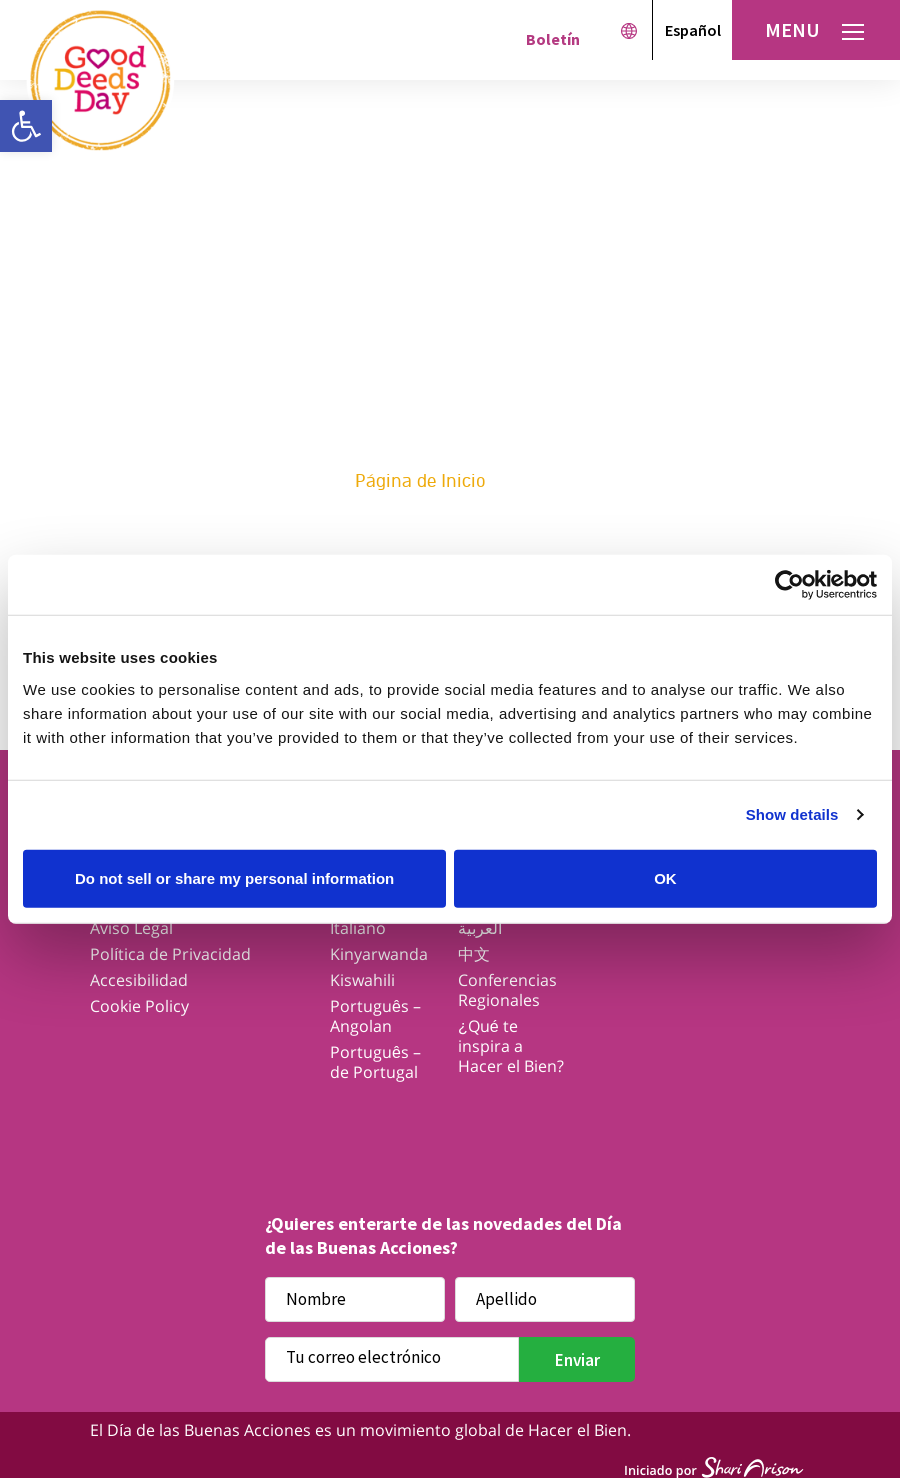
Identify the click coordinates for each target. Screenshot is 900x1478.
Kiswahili (362, 980)
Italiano (358, 928)
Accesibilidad (139, 980)
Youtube (528, 1123)
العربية (480, 928)
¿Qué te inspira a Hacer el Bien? (511, 1046)
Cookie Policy (139, 1006)
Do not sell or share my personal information (234, 877)
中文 (474, 954)
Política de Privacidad (170, 954)
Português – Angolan (375, 1016)
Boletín (553, 39)
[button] (26, 126)
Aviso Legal (131, 928)
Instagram (450, 1123)
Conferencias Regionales (507, 990)
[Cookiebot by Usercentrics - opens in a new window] (789, 585)
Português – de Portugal (375, 1062)
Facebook (294, 1123)
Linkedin (606, 1123)
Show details (792, 814)
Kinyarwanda (379, 954)
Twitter (372, 1123)
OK (665, 877)
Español (693, 30)
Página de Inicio (420, 481)
